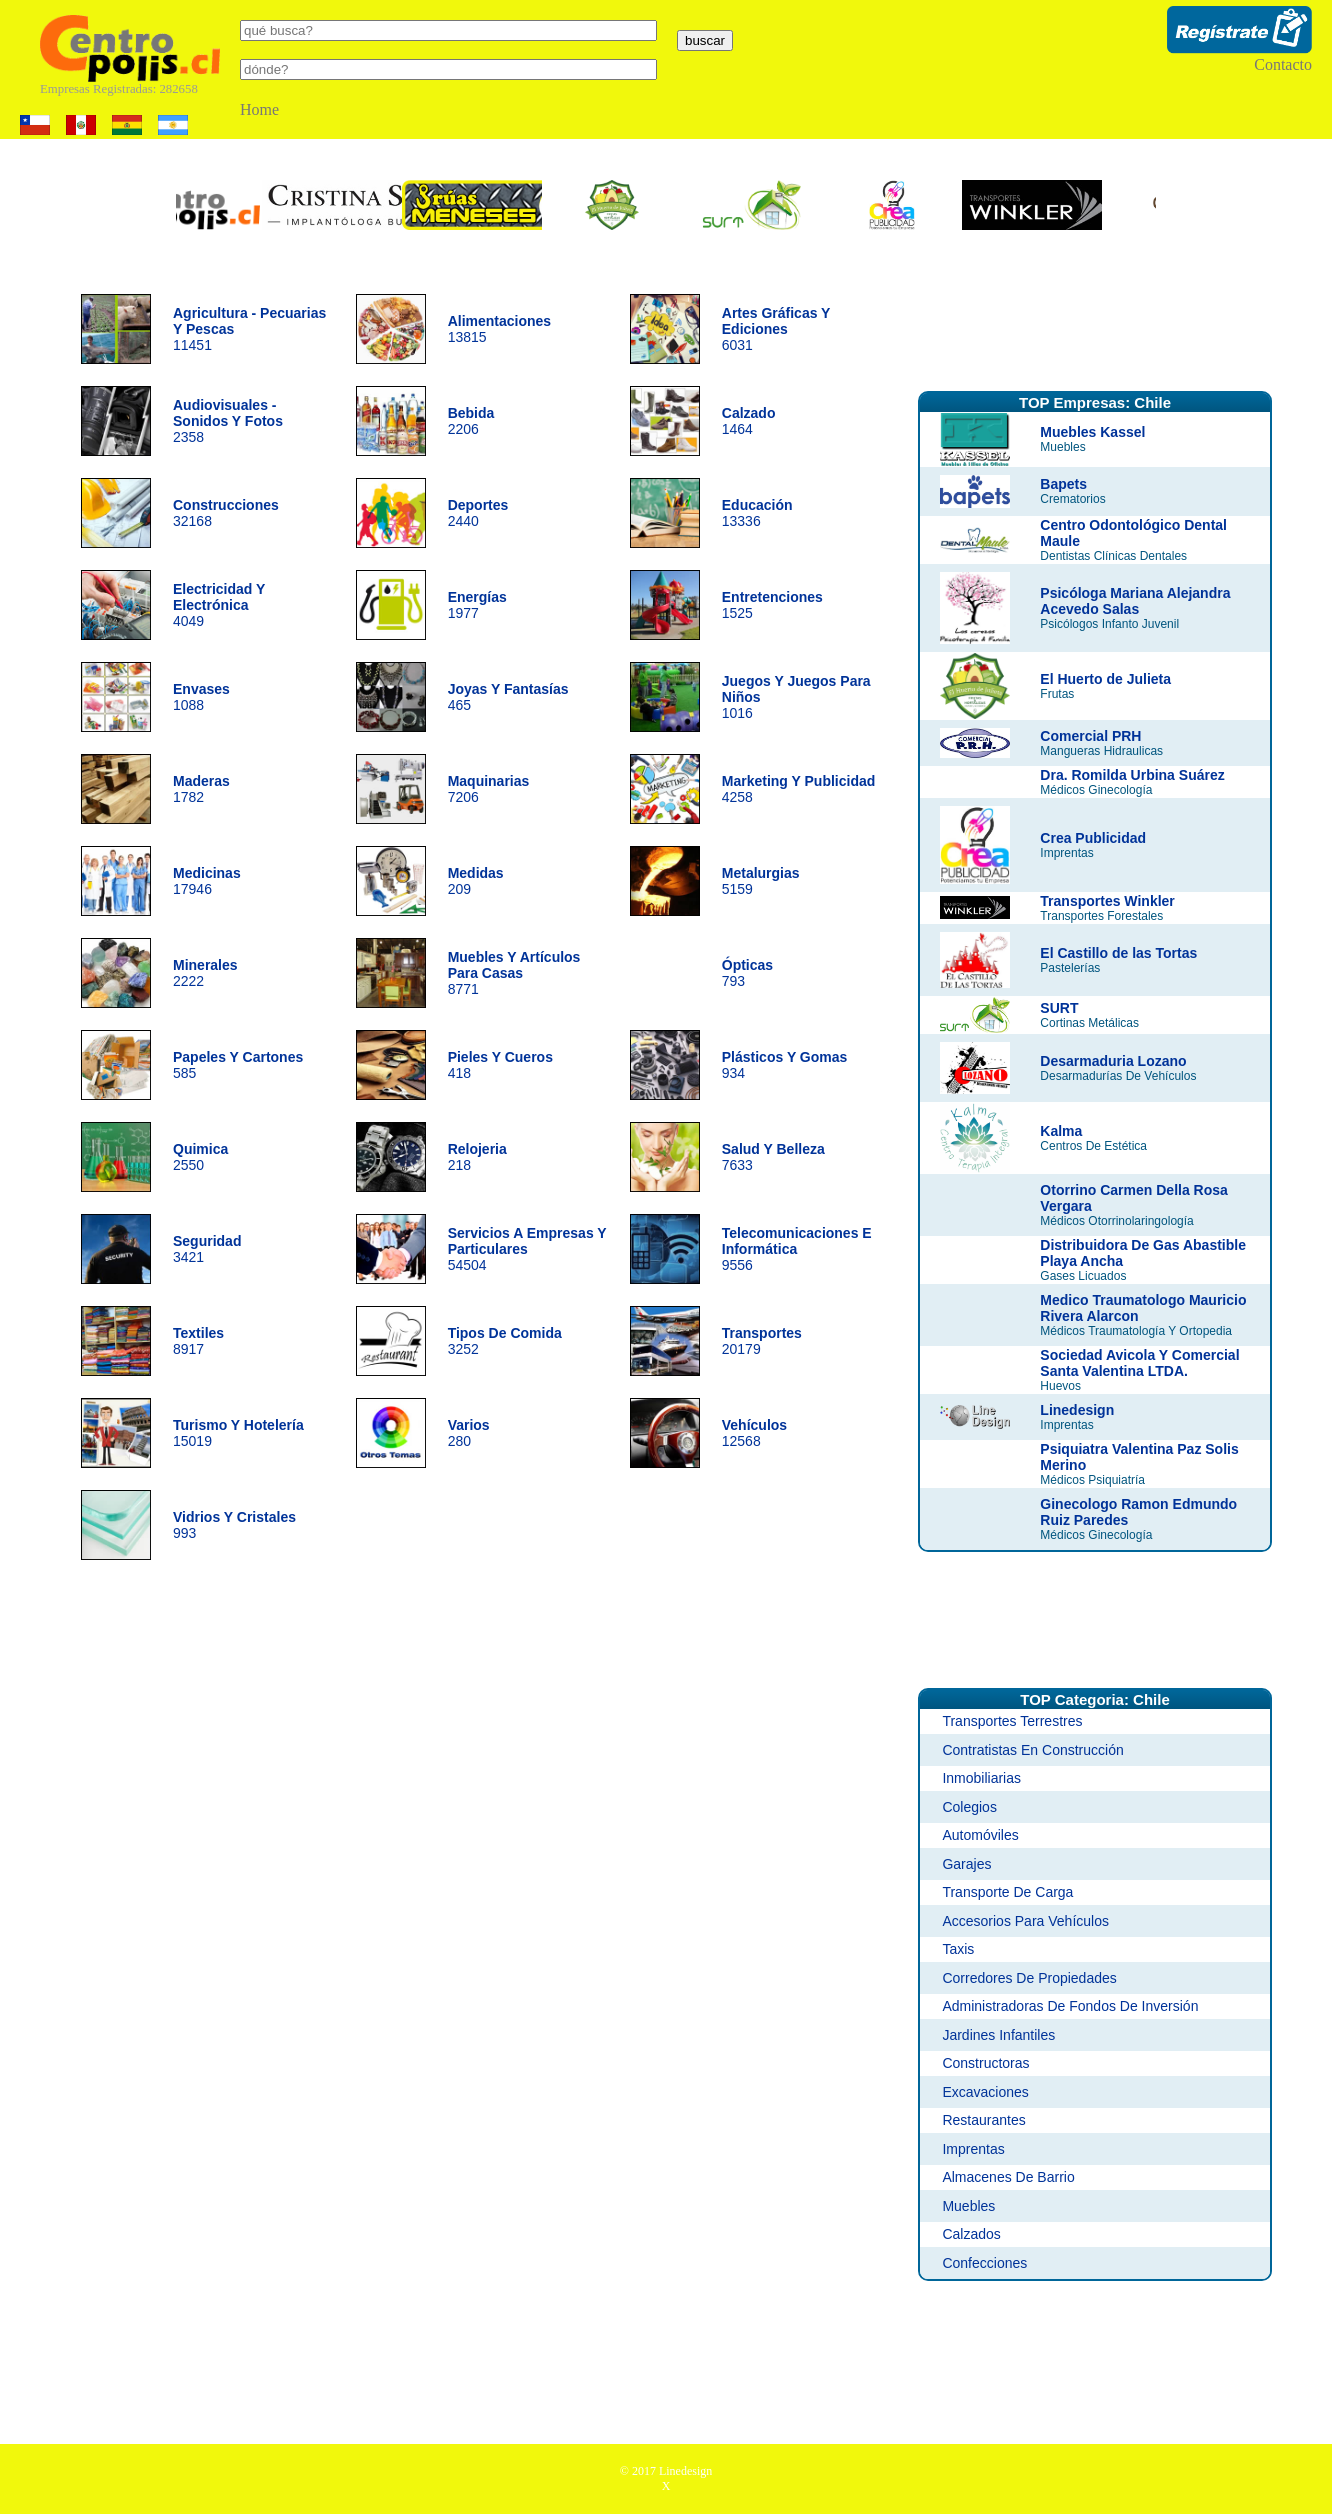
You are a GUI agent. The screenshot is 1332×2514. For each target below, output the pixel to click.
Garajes (966, 1864)
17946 (207, 881)
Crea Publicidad (1093, 838)
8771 (514, 973)
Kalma (1061, 1131)
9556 (797, 1249)
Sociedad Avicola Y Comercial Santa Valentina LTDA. (1139, 1363)
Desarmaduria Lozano (1113, 1061)
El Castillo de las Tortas (1118, 953)
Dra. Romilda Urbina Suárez (1132, 775)
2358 (228, 421)
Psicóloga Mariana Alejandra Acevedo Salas (1135, 601)
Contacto (1283, 64)
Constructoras (985, 2063)
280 (469, 1433)
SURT (1059, 1008)
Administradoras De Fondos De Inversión (1070, 2006)
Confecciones (984, 2263)
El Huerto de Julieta (1105, 679)
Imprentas (973, 2149)
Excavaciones (985, 2092)
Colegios (969, 1807)
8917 (198, 1341)
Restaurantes (983, 2120)
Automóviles (980, 1835)
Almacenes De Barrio (1008, 2177)
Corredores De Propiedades (1029, 1978)
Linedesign (1077, 1410)
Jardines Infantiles (998, 2035)
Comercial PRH (1090, 736)
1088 (201, 697)
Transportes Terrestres (1012, 1721)
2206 (471, 421)
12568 (754, 1433)
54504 (527, 1249)
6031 (776, 329)
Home (259, 109)
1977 (477, 605)
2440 (478, 513)
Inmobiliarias (981, 1778)
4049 (219, 605)
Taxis (958, 1949)
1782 (201, 789)
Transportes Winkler (1107, 901)
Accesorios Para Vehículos (1025, 1921)
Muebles (968, 2206)
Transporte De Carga (1007, 1892)
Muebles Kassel (1092, 432)
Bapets (1063, 484)
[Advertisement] (1095, 323)
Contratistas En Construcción (1032, 1750)
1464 (749, 421)
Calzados (971, 2234)
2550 (200, 1157)
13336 (757, 513)
